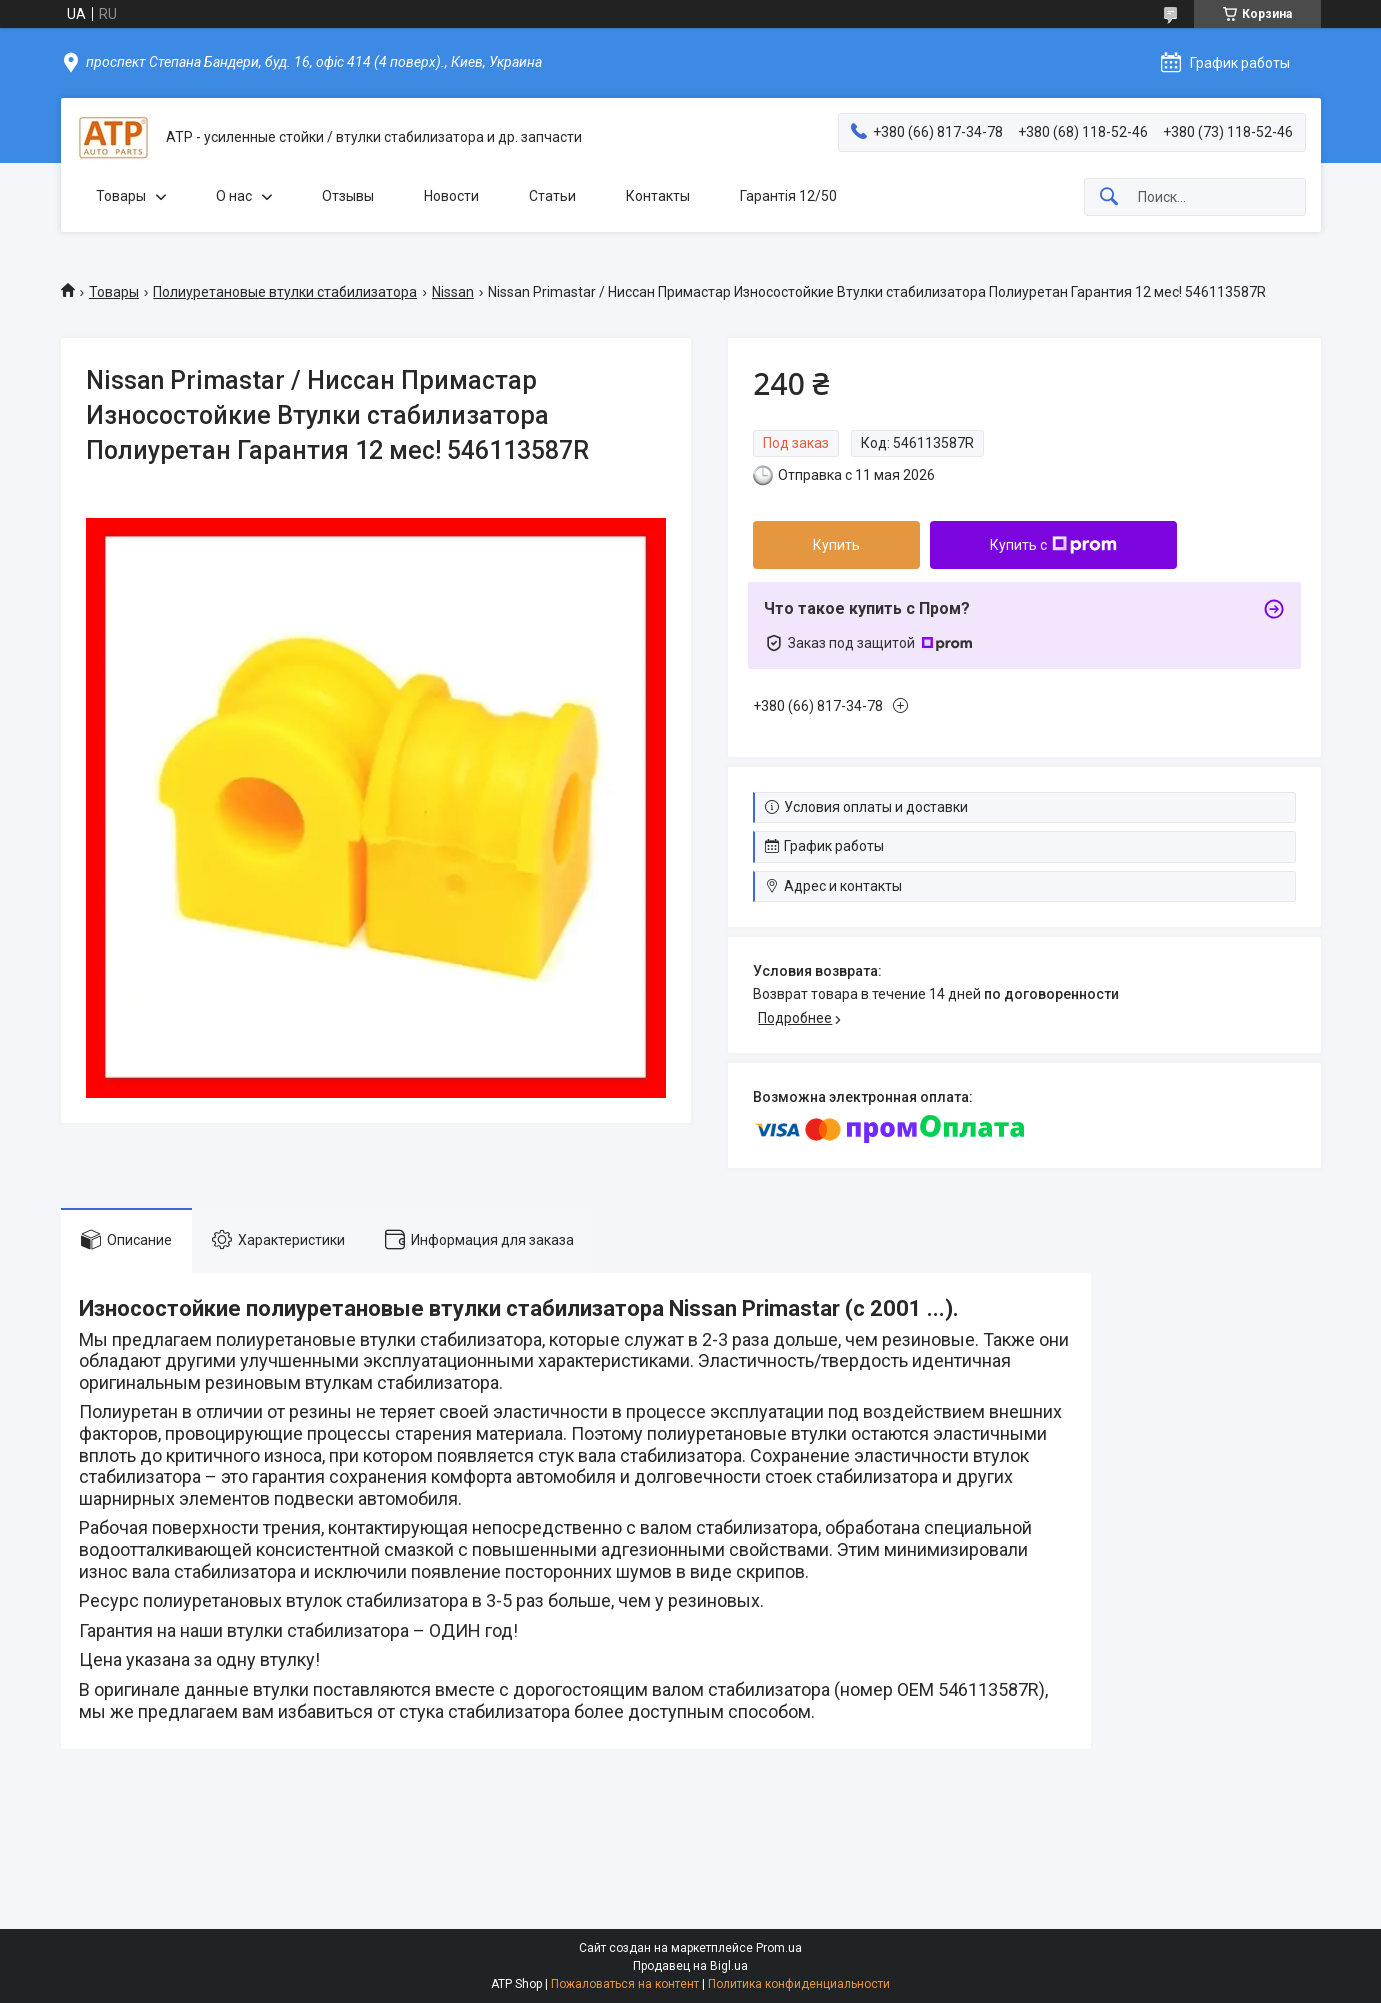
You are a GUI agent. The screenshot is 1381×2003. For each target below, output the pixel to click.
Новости (451, 196)
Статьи (552, 196)
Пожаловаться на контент (625, 1984)
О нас (234, 196)
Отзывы (348, 196)
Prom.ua (779, 1948)
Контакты (658, 196)
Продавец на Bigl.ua (690, 1966)
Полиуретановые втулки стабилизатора (285, 292)
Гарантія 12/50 (788, 196)
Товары (121, 196)
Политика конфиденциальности (799, 1984)
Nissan (453, 292)
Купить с (1053, 545)
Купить (836, 545)
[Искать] (1109, 197)
